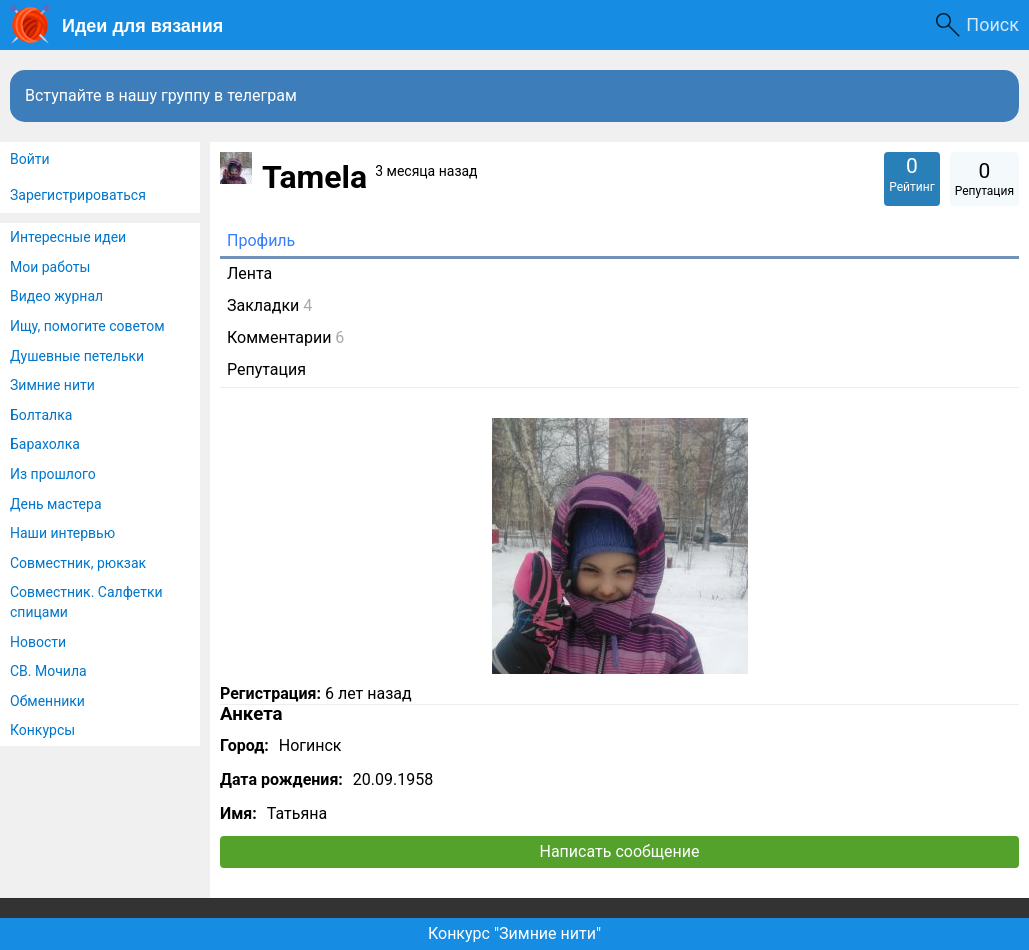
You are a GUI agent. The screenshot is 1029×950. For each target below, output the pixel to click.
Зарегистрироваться (78, 195)
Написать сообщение (620, 851)
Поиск (992, 24)
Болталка (41, 415)
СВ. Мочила (48, 671)
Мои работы (50, 267)
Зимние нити (52, 385)
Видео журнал (56, 296)
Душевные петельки (77, 356)
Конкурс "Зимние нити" (514, 933)
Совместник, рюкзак (78, 563)
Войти (30, 159)
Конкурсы (42, 730)
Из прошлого (53, 474)
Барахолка (45, 444)
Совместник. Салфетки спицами (86, 602)
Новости (38, 642)
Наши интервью (62, 533)
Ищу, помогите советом (87, 326)
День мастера (56, 504)
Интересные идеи (68, 237)
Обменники (47, 701)
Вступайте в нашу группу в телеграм (161, 95)
